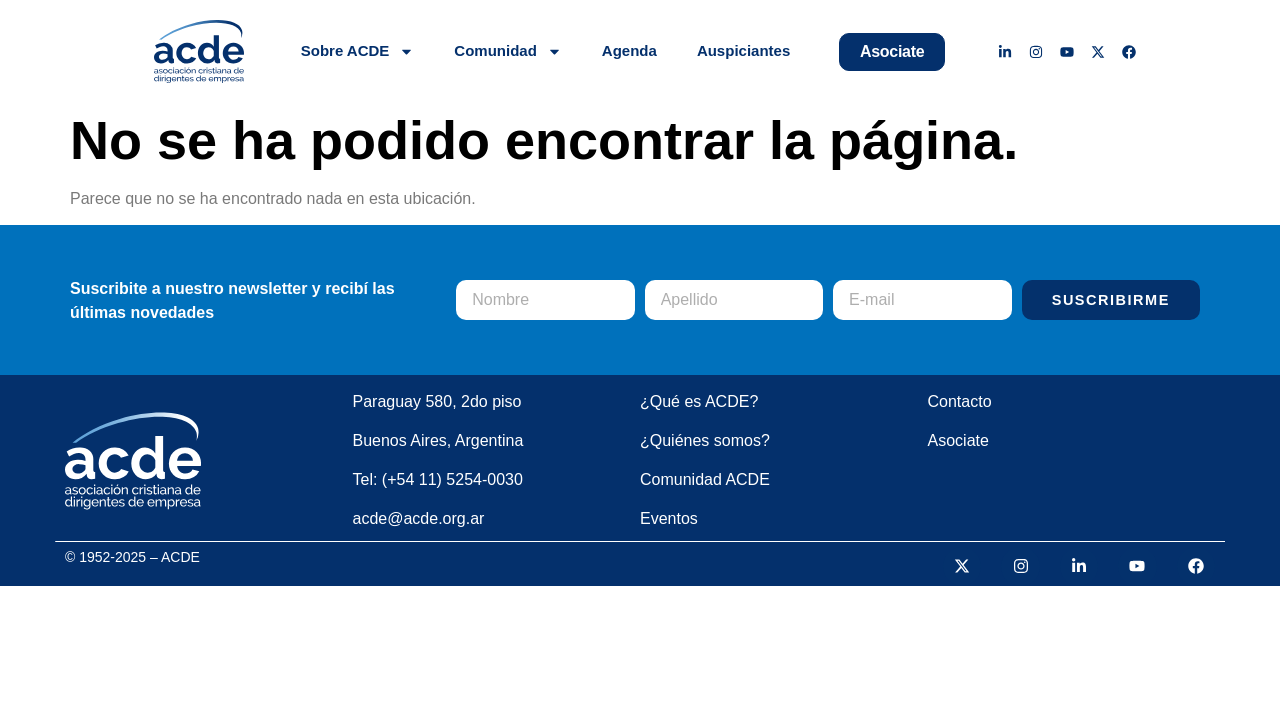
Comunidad (508, 51)
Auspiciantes (743, 50)
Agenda (629, 50)
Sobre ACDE (358, 51)
